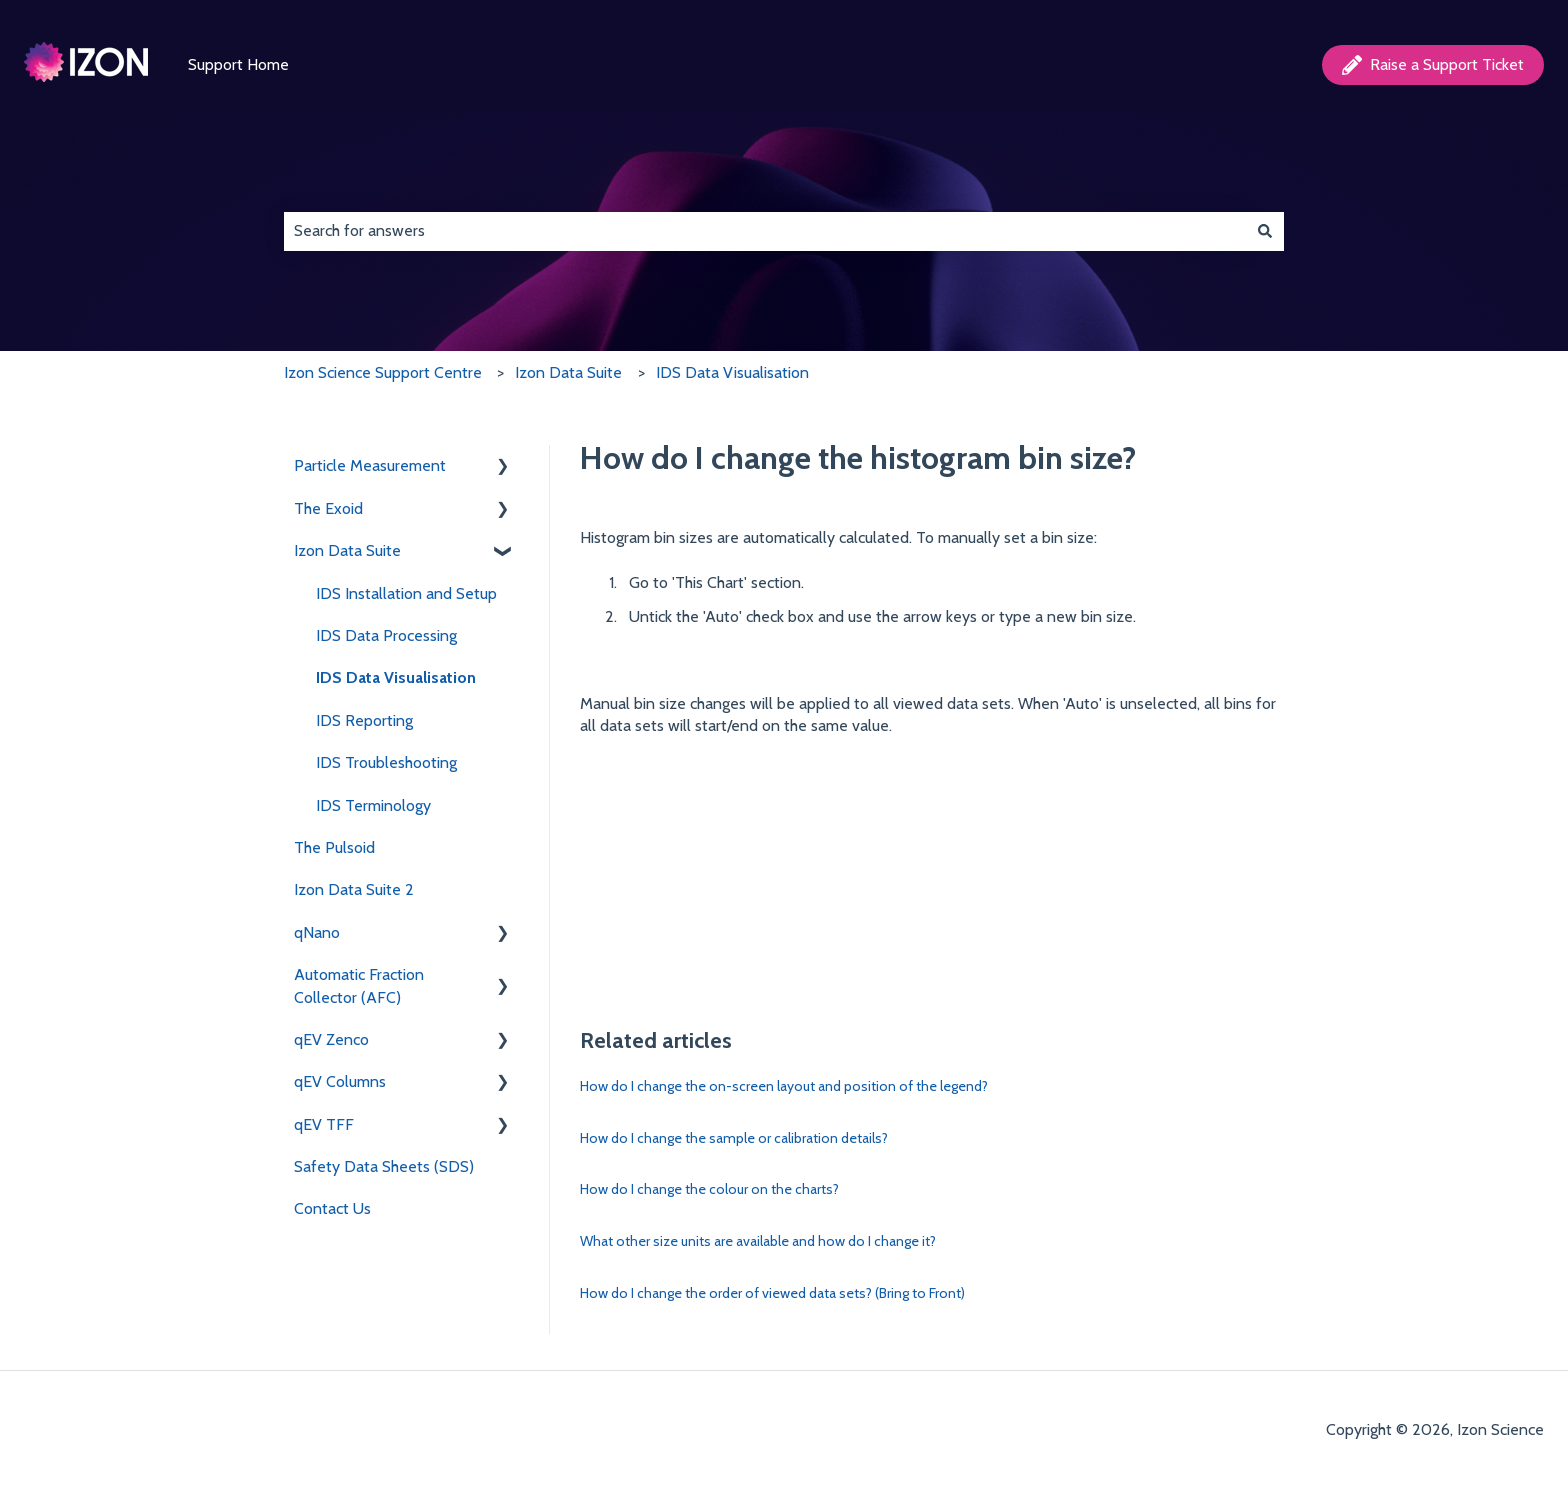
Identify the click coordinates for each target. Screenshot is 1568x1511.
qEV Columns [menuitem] (340, 1081)
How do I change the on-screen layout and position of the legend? (784, 1086)
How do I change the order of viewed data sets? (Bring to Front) (772, 1293)
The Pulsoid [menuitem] (334, 847)
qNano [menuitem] (317, 932)
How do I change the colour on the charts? (709, 1189)
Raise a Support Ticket (1433, 65)
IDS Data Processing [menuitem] (386, 635)
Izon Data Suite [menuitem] (347, 550)
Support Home (238, 64)
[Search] (1265, 231)
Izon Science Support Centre (383, 372)
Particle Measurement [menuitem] (370, 465)
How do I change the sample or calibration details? (734, 1138)
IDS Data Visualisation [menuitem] (396, 677)
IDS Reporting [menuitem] (364, 720)
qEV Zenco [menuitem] (331, 1039)
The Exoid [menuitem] (328, 508)
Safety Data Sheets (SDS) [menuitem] (384, 1166)
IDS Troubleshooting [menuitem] (386, 762)
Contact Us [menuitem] (332, 1208)
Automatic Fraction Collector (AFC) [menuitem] (359, 985)
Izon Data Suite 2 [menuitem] (354, 889)
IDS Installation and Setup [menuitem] (406, 593)
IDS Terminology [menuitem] (373, 805)
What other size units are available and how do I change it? (758, 1241)
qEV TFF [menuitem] (324, 1124)
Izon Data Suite (568, 372)
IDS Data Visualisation (732, 372)
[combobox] (765, 231)
